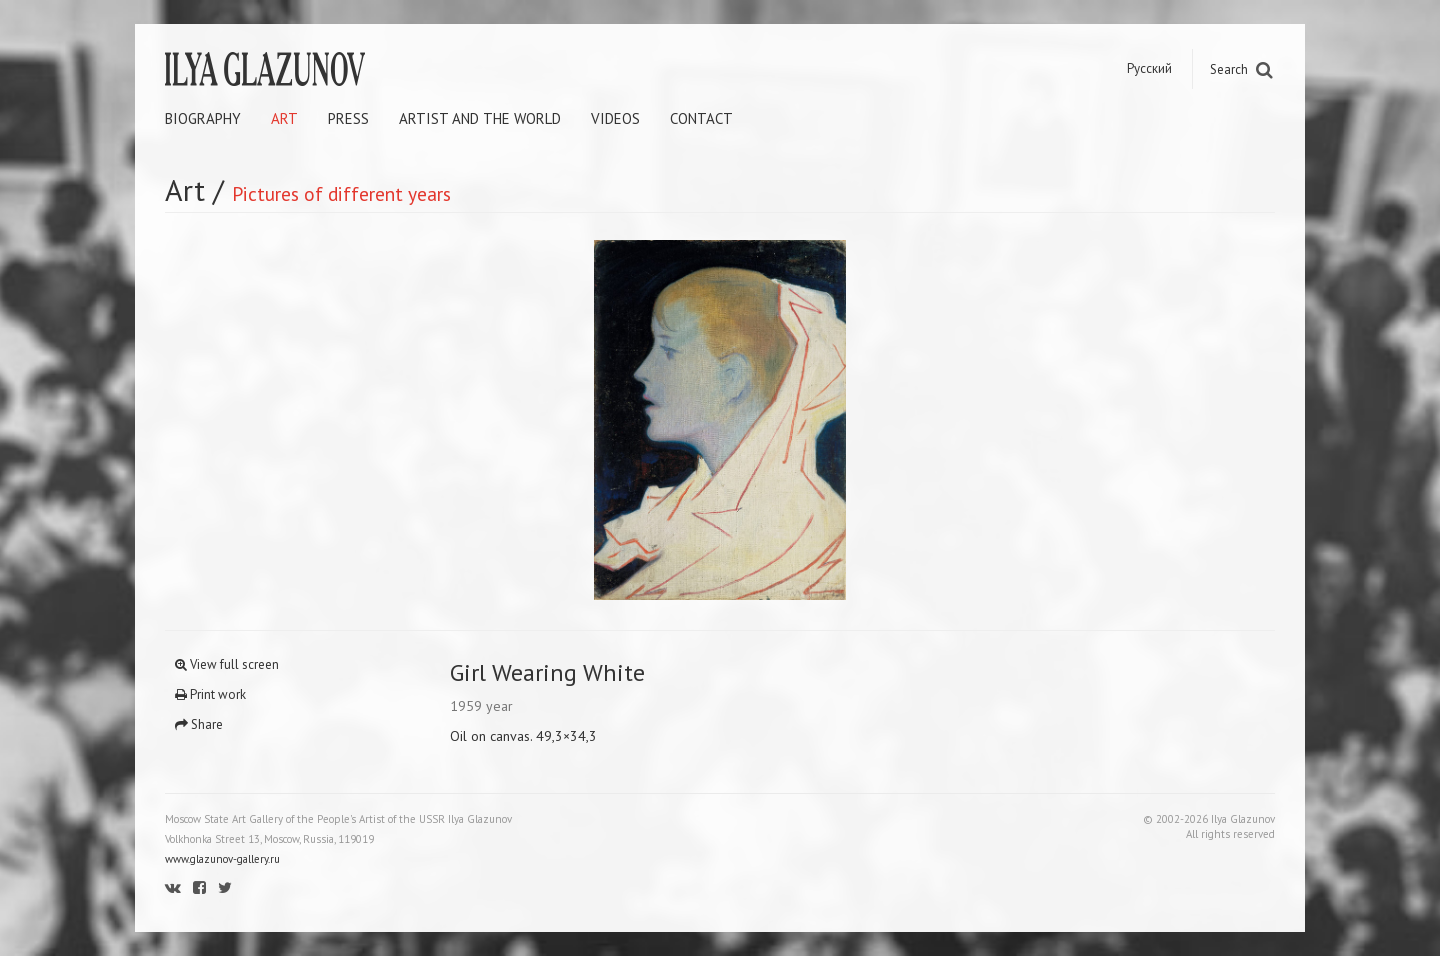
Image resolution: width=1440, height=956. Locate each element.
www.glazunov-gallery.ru (222, 859)
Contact (701, 118)
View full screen (227, 664)
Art (284, 118)
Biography (203, 118)
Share (199, 724)
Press (348, 118)
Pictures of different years (341, 193)
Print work (210, 694)
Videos (615, 118)
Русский (1149, 68)
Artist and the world (480, 118)
